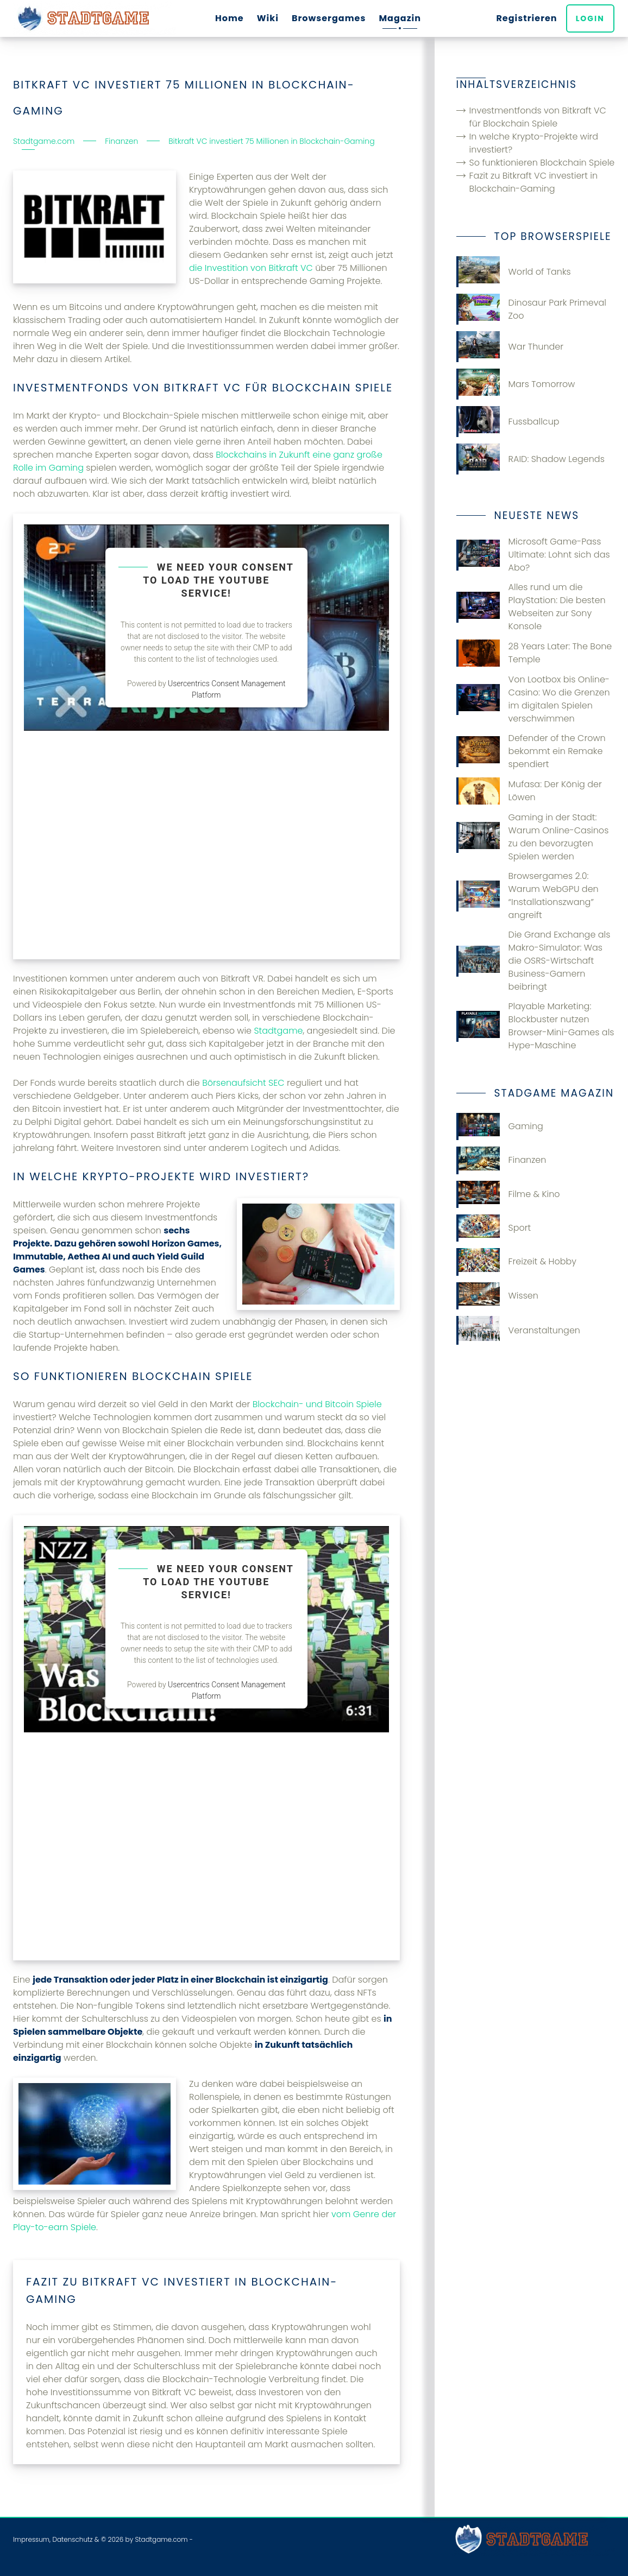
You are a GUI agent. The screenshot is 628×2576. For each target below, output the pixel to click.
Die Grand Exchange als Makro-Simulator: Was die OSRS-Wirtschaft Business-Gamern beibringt (533, 960)
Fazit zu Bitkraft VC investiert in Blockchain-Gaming (533, 182)
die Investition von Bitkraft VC (251, 268)
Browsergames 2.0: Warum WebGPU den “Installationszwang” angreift (527, 895)
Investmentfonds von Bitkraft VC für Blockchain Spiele (537, 117)
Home (229, 18)
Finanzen (501, 1160)
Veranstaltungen (518, 1330)
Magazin (400, 18)
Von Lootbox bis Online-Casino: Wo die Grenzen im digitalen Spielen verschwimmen (533, 699)
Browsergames (329, 18)
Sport (493, 1228)
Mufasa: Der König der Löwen (529, 791)
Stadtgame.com (161, 2539)
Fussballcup (508, 421)
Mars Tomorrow (515, 384)
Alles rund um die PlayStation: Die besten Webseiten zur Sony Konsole (531, 606)
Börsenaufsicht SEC (243, 1083)
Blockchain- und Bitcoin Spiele (317, 1404)
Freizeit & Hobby (516, 1261)
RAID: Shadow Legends (530, 459)
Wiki (268, 18)
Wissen (497, 1295)
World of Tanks (513, 271)
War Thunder (510, 346)
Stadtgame (278, 1030)
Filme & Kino (508, 1194)
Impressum (31, 2539)
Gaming (499, 1126)
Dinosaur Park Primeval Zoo (531, 309)
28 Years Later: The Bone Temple (534, 653)
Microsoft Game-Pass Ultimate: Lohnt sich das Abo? (533, 554)
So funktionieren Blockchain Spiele (542, 162)
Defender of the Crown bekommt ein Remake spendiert (531, 751)
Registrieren (527, 18)
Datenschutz (72, 2539)
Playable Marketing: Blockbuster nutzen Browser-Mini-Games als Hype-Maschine (535, 1026)
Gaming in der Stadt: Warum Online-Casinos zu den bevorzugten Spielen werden (532, 837)
